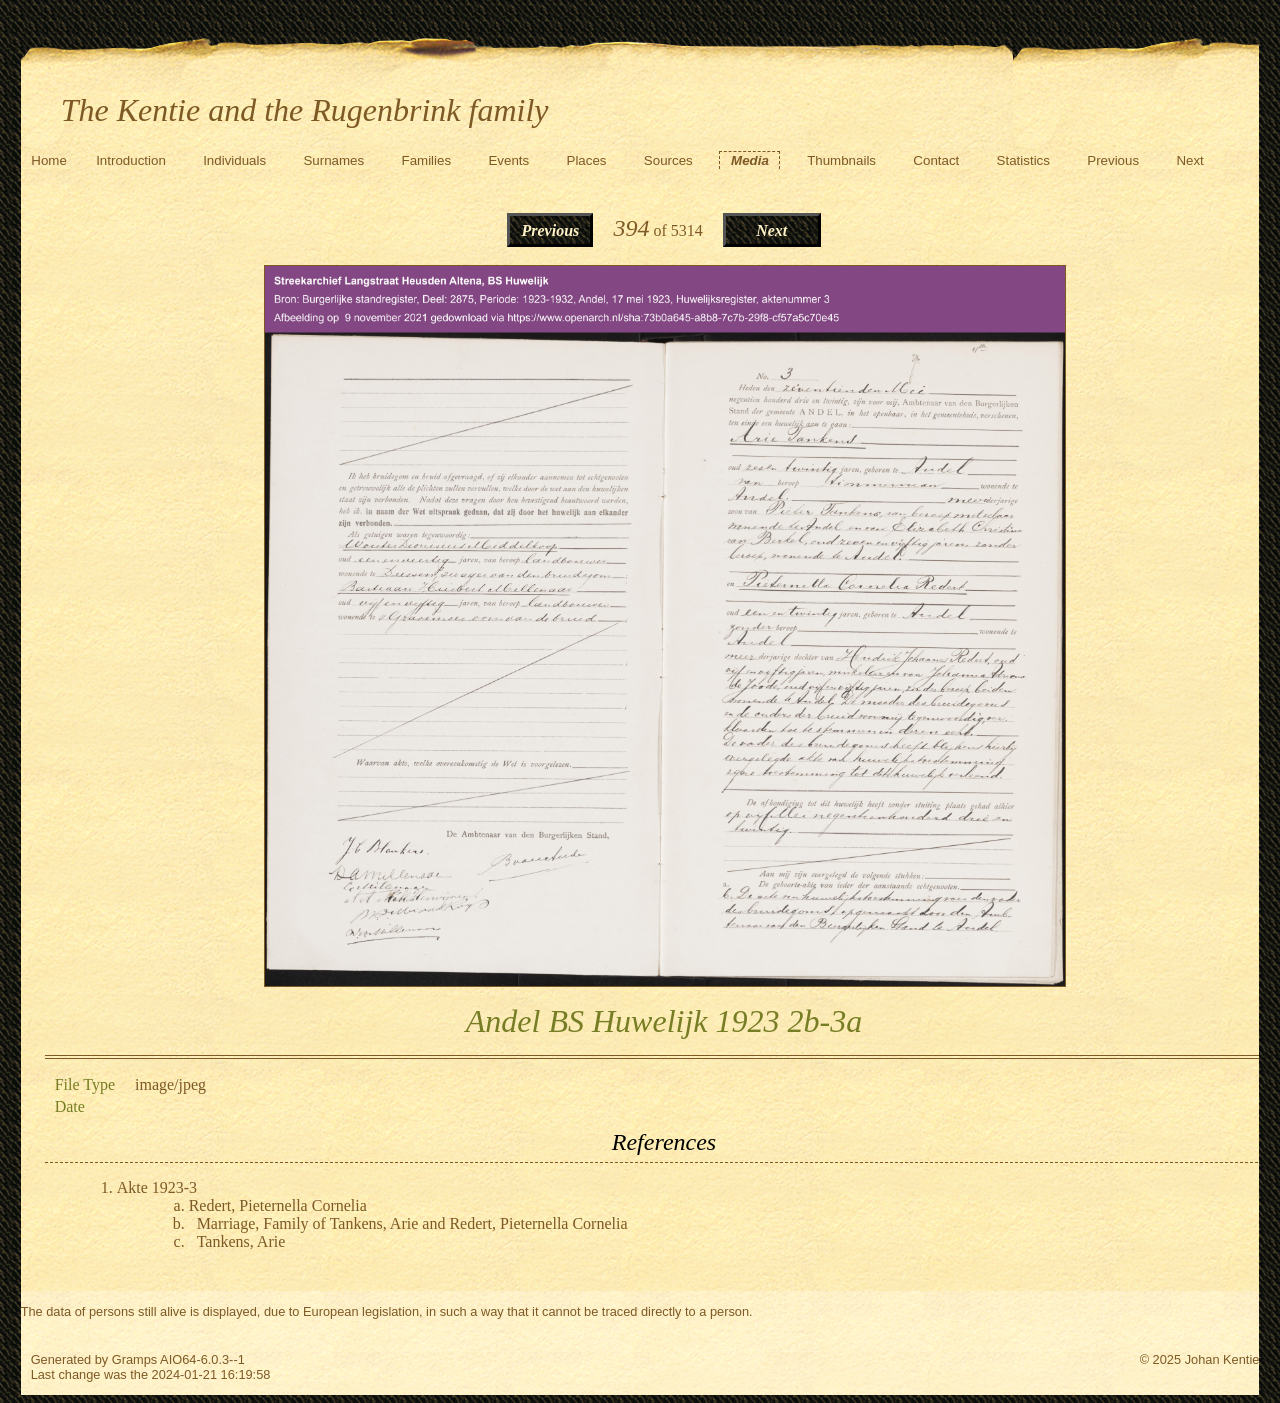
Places (587, 160)
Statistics (1023, 160)
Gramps (135, 1359)
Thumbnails (841, 160)
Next (1189, 160)
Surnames (333, 160)
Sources (668, 160)
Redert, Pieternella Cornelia (278, 1205)
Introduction (131, 160)
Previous (1113, 160)
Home (49, 160)
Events (508, 160)
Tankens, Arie (241, 1241)
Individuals (234, 160)
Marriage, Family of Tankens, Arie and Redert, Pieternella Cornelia (412, 1223)
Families (427, 160)
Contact (936, 160)
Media (750, 160)
